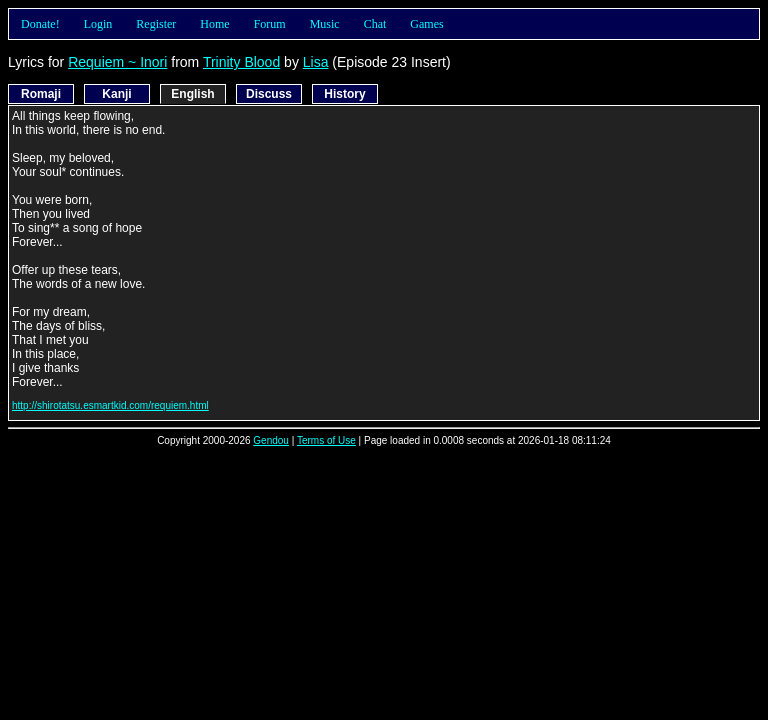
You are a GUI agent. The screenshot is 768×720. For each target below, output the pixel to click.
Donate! (40, 24)
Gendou (271, 440)
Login (98, 24)
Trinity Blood (241, 62)
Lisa (316, 62)
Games (426, 24)
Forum (270, 24)
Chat (375, 24)
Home (214, 24)
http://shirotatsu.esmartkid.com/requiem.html (110, 405)
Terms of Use (326, 440)
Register (156, 24)
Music (325, 24)
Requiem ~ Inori (117, 62)
